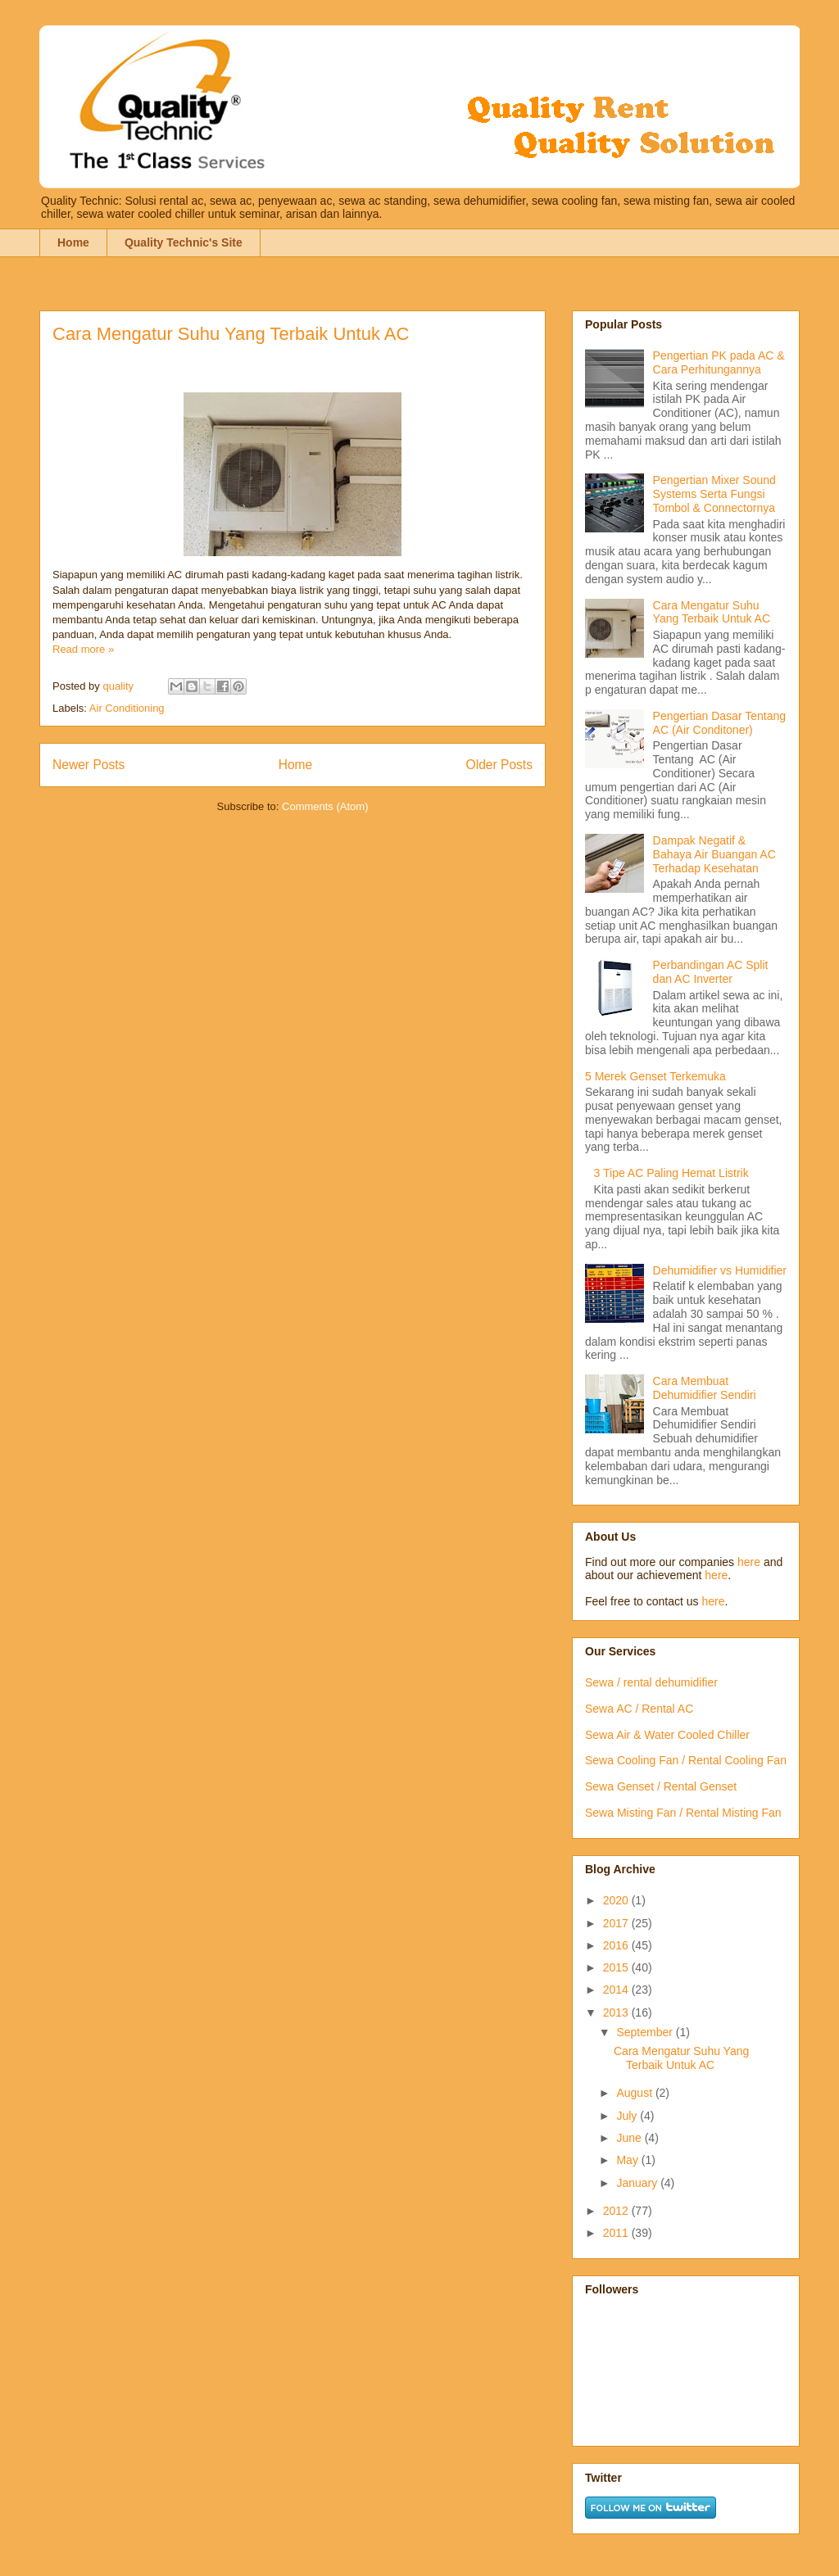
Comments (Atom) (325, 806)
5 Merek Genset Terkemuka (655, 1076)
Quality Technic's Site (184, 242)
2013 (617, 2012)
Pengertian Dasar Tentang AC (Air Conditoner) (719, 722)
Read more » (83, 649)
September (645, 2032)
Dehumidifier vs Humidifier (720, 1270)
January (638, 2182)
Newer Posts (88, 765)
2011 (617, 2232)
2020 (617, 1900)
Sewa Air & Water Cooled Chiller (667, 1734)
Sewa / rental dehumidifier (651, 1682)
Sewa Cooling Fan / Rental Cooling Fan (686, 1760)
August (635, 2092)
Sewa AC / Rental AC (639, 1708)
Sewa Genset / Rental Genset (661, 1786)
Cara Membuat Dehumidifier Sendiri (704, 1387)
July (628, 2115)
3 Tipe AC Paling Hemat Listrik (671, 1172)
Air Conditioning (127, 708)
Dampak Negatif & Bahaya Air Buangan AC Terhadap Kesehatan (714, 854)
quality (119, 686)
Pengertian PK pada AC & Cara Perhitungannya (719, 362)
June (630, 2137)
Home (73, 242)
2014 (617, 1989)
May (628, 2159)
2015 (617, 1967)
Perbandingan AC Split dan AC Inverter (711, 971)
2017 (617, 1923)
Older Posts (499, 765)
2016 (617, 1945)
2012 (617, 2210)
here (748, 1562)
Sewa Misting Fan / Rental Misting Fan (683, 1812)
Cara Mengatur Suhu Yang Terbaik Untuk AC (230, 334)
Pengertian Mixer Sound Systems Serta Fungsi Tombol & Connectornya (714, 493)
